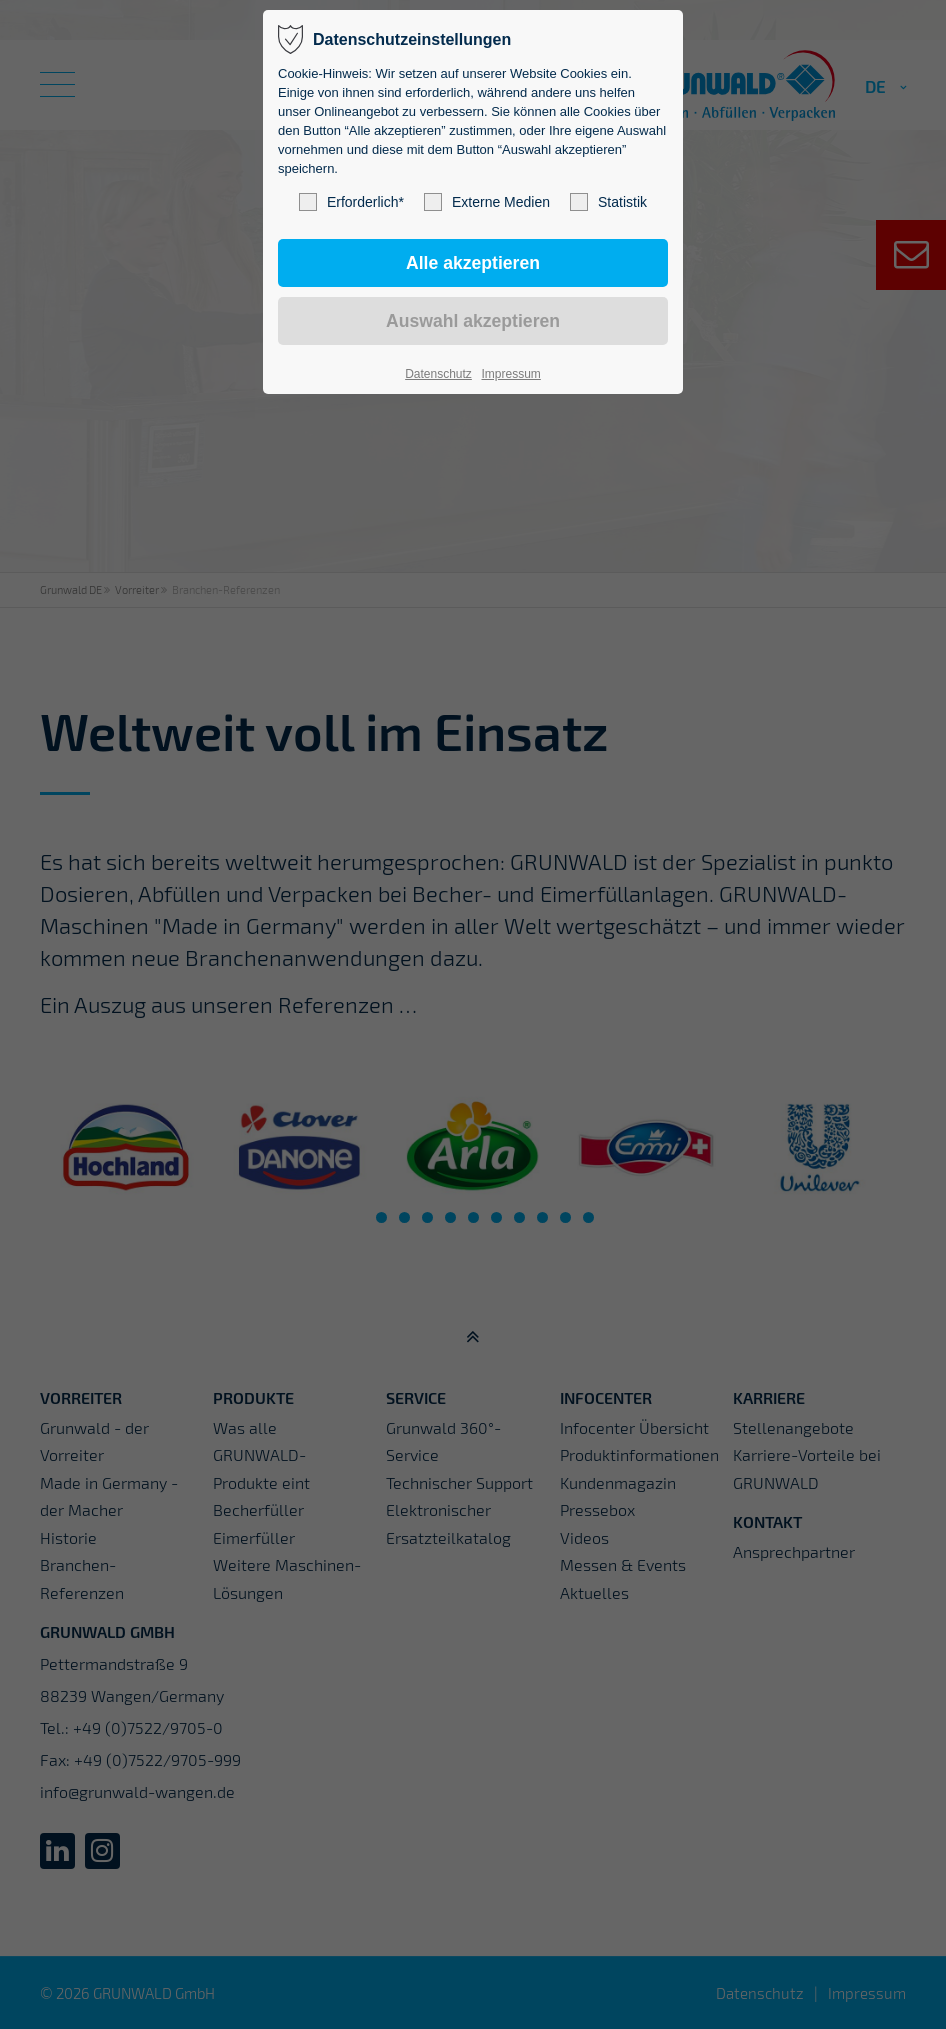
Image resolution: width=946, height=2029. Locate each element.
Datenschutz (438, 374)
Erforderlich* (351, 202)
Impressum (510, 374)
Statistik (608, 202)
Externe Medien (487, 202)
